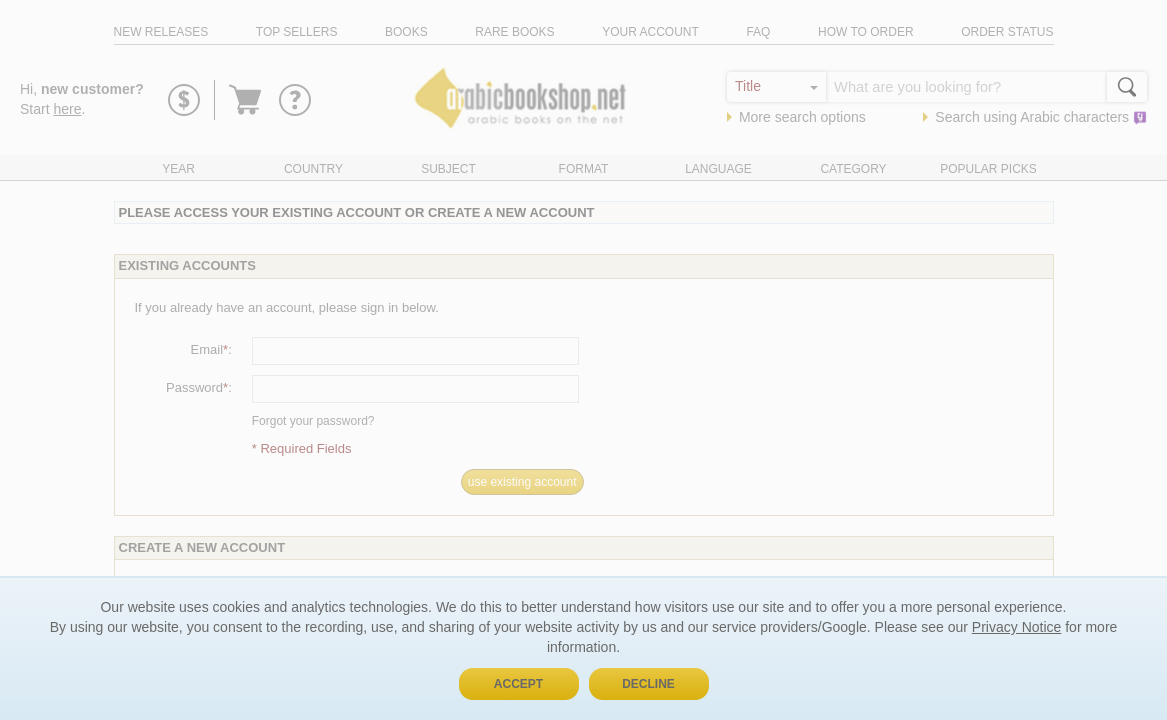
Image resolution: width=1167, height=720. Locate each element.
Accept (518, 684)
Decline (648, 684)
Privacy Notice (1016, 627)
